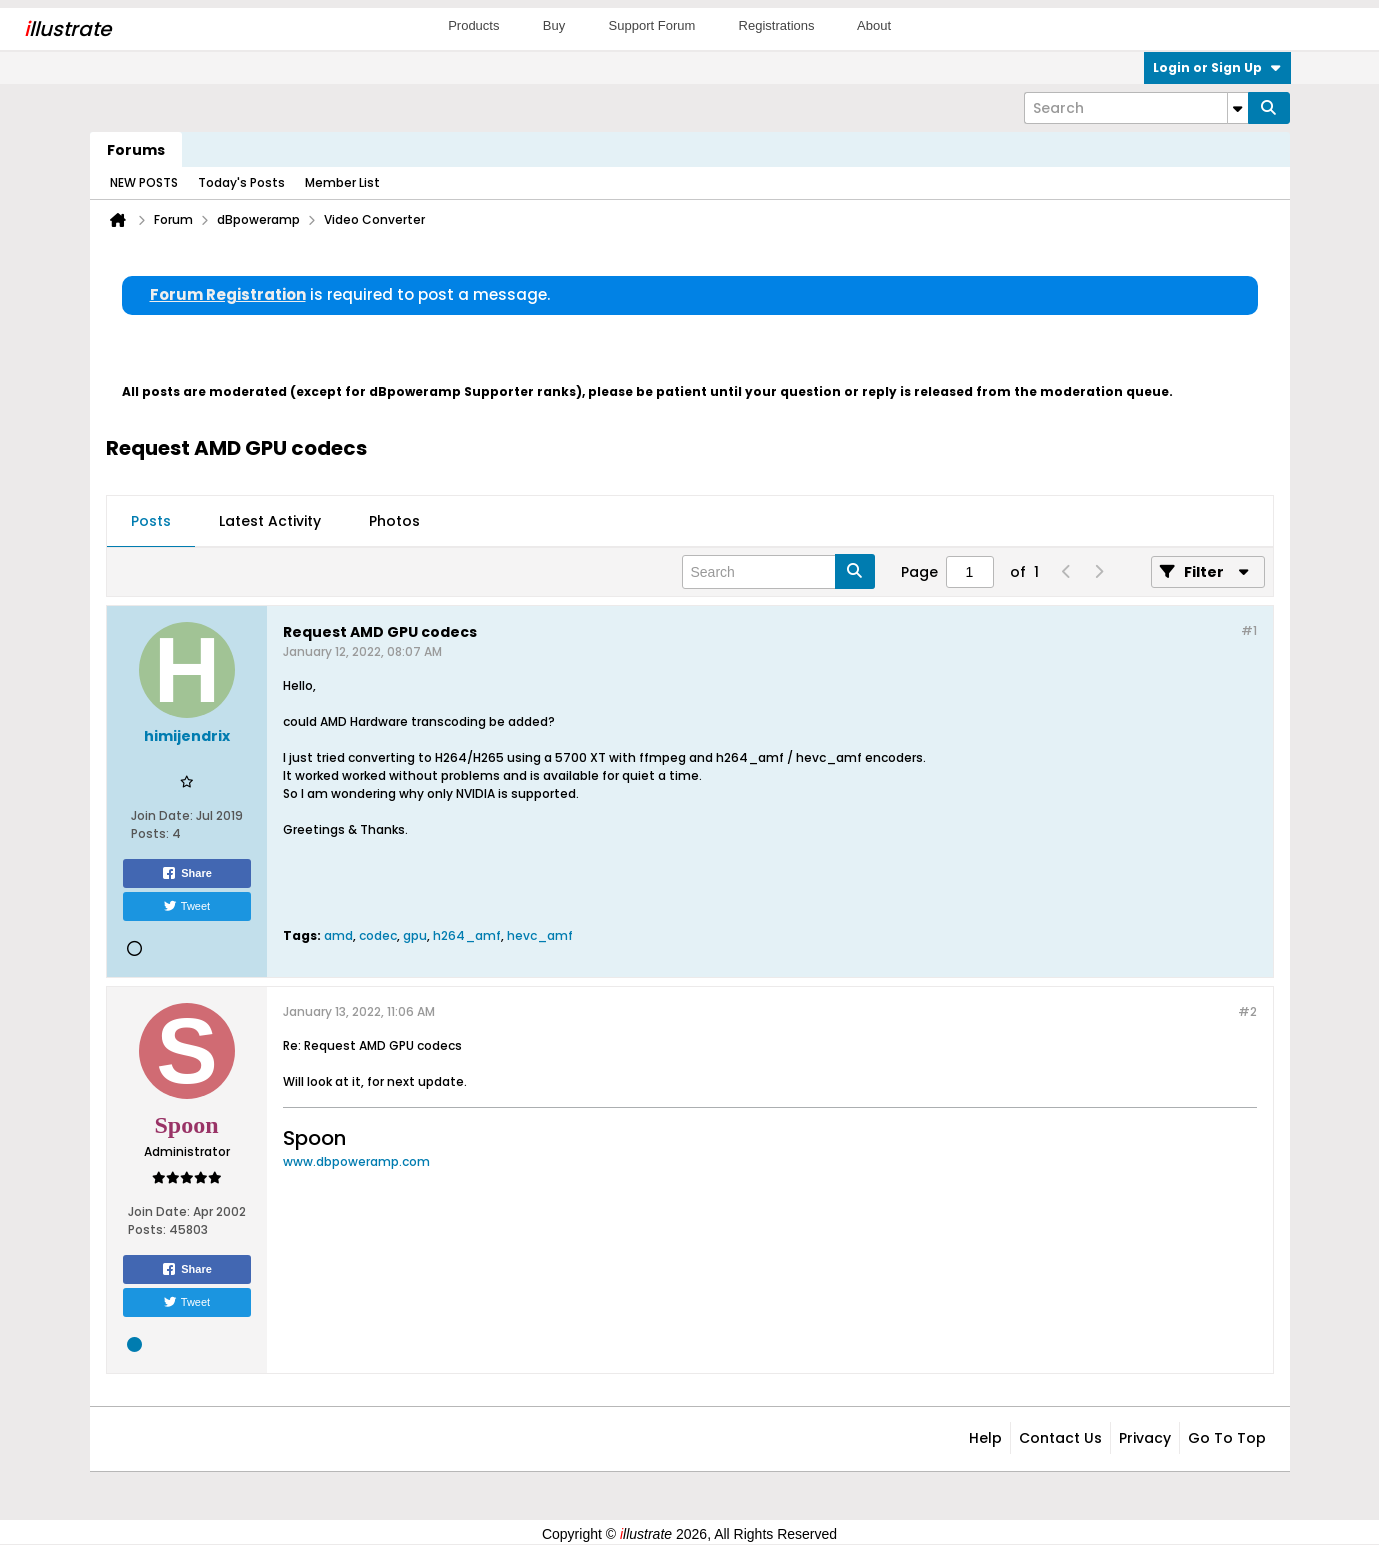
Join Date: (162, 815)
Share (186, 873)
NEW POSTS (144, 182)
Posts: (150, 833)
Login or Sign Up (1217, 67)
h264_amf (467, 935)
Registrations (777, 25)
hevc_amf (540, 935)
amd (338, 935)
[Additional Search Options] (1238, 108)
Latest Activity (270, 521)
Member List (342, 182)
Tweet (186, 906)
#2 (1247, 1011)
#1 (1249, 630)
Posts (151, 521)
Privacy (1145, 1438)
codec (378, 935)
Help (985, 1438)
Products (473, 25)
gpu (415, 935)
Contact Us (1060, 1438)
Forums (136, 150)
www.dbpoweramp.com (356, 1161)
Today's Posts (241, 182)
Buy (554, 25)
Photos (394, 521)
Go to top (1227, 1438)
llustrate (67, 29)
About (874, 25)
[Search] (1136, 108)
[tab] (151, 522)
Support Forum (652, 25)
